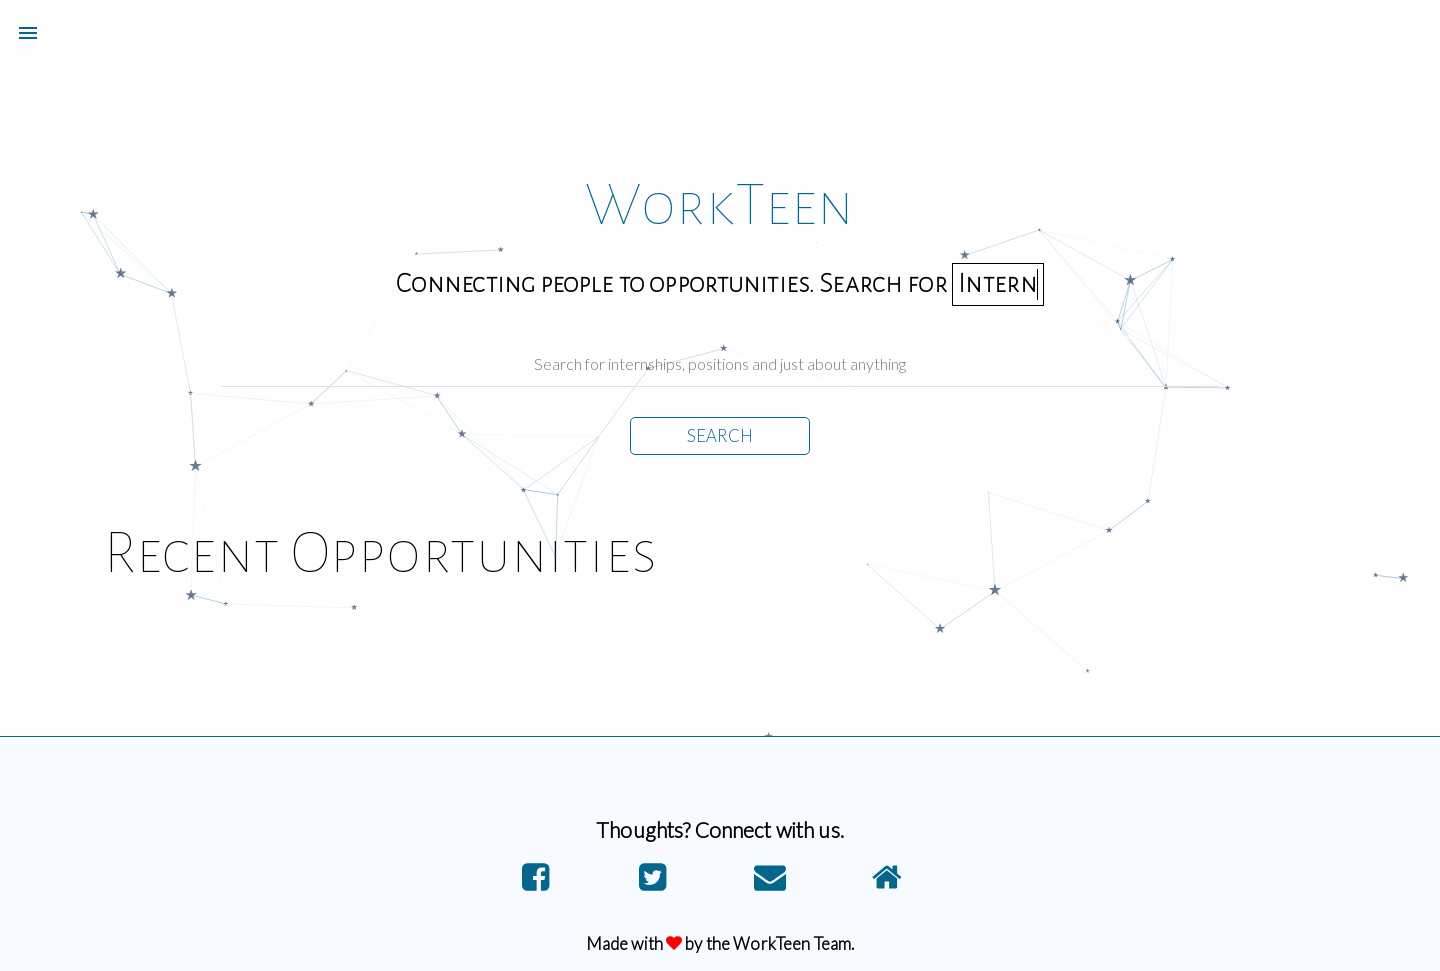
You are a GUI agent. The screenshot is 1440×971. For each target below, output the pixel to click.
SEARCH (720, 436)
